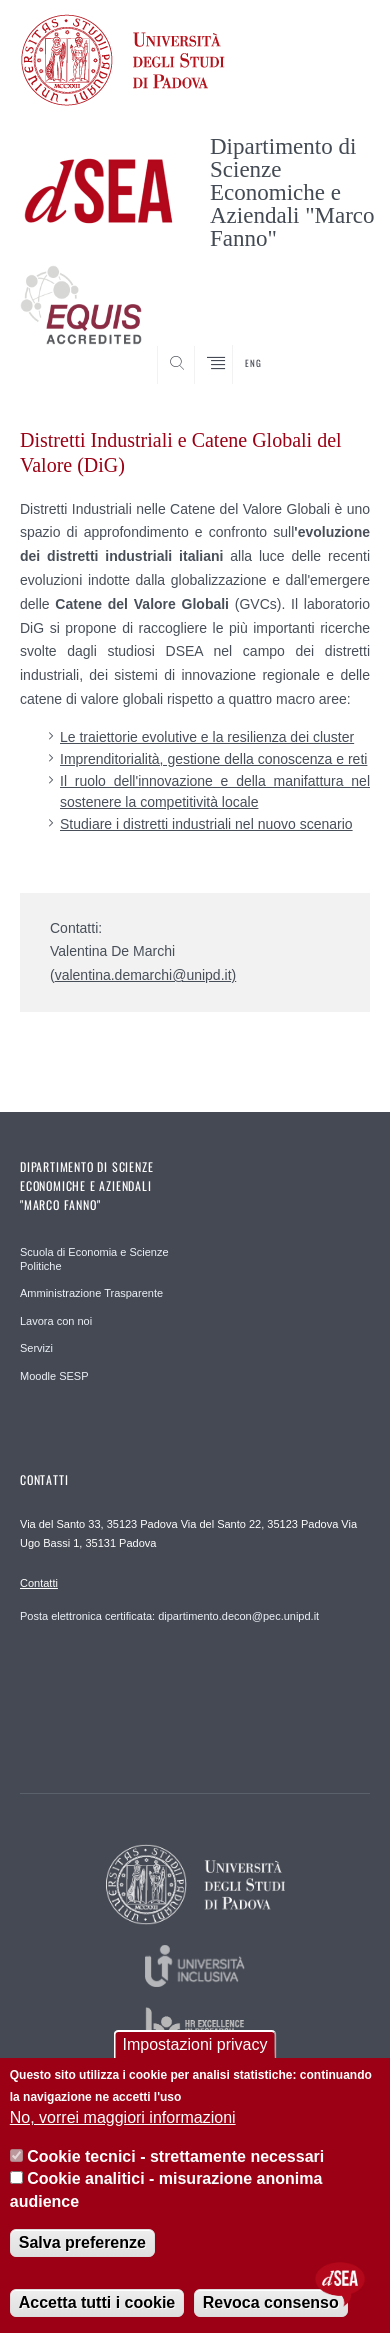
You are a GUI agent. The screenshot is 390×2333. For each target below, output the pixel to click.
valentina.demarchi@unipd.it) (146, 975)
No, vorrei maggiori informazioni (123, 2117)
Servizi (36, 1348)
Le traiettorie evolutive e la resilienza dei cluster (207, 737)
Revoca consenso (271, 2302)
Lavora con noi (56, 1321)
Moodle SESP (54, 1376)
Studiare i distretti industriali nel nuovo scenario (206, 824)
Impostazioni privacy (195, 2044)
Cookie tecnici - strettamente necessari (175, 2156)
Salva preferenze (82, 2242)
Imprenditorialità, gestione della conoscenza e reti (213, 759)
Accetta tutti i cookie (97, 2302)
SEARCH (336, 347)
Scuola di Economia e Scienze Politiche (94, 1259)
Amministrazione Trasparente (91, 1293)
